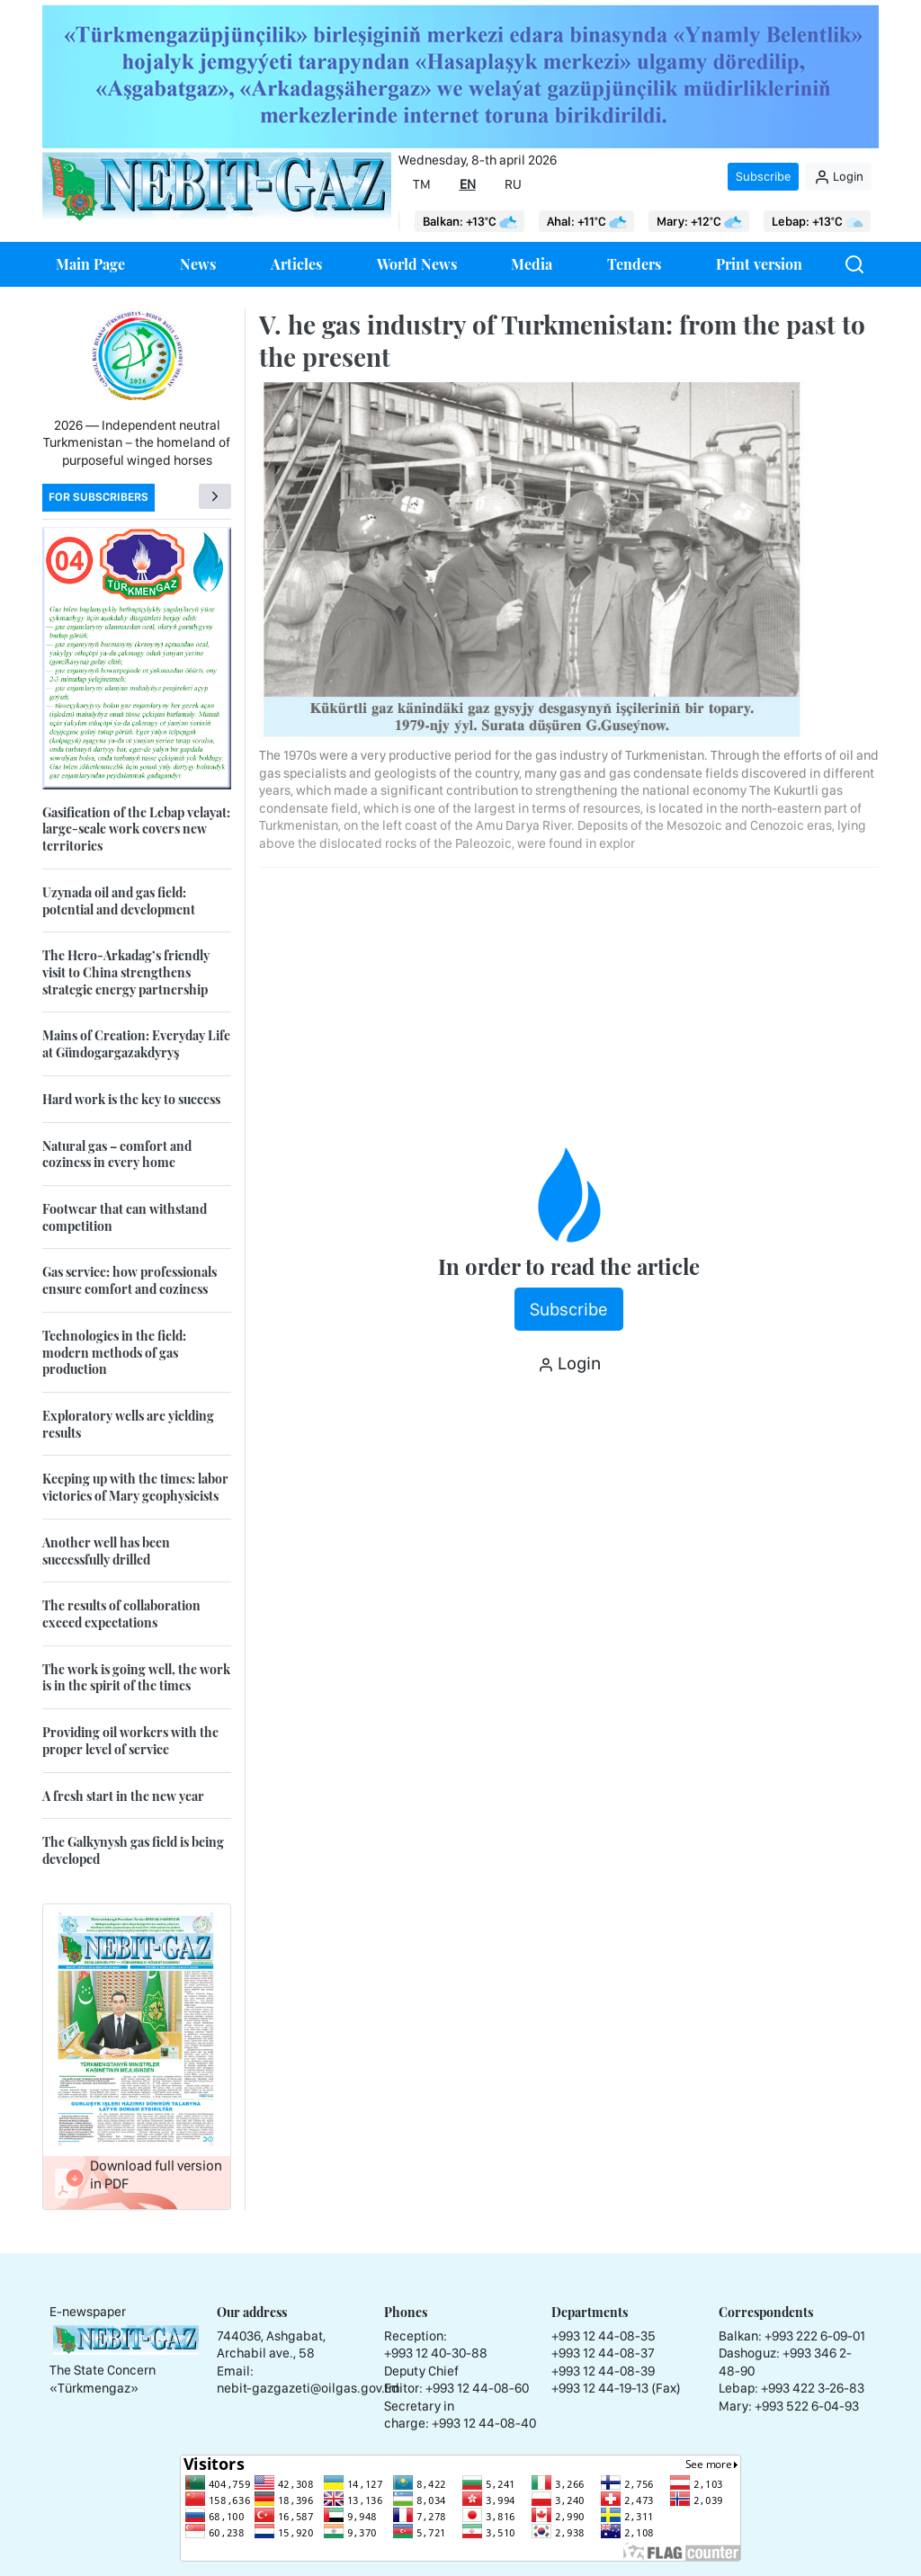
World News (417, 263)
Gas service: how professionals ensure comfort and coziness (129, 1280)
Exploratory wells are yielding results (128, 1424)
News (198, 263)
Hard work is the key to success (131, 1099)
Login (838, 177)
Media (531, 263)
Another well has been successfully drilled (106, 1551)
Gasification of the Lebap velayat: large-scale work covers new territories (136, 829)
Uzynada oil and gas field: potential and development (118, 901)
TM (422, 184)
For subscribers (98, 497)
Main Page (90, 263)
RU (513, 184)
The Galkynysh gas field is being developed (133, 1850)
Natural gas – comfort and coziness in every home (117, 1154)
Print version (759, 263)
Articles (296, 263)
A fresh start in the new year (123, 1796)
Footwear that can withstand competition (124, 1217)
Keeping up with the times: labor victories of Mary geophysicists (135, 1487)
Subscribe (763, 176)
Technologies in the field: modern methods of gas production (114, 1352)
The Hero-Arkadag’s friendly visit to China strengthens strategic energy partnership (126, 972)
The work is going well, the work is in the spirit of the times (136, 1678)
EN (468, 184)
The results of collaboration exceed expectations (121, 1614)
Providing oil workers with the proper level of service (130, 1741)
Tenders (634, 263)
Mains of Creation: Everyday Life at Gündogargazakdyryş (136, 1044)
